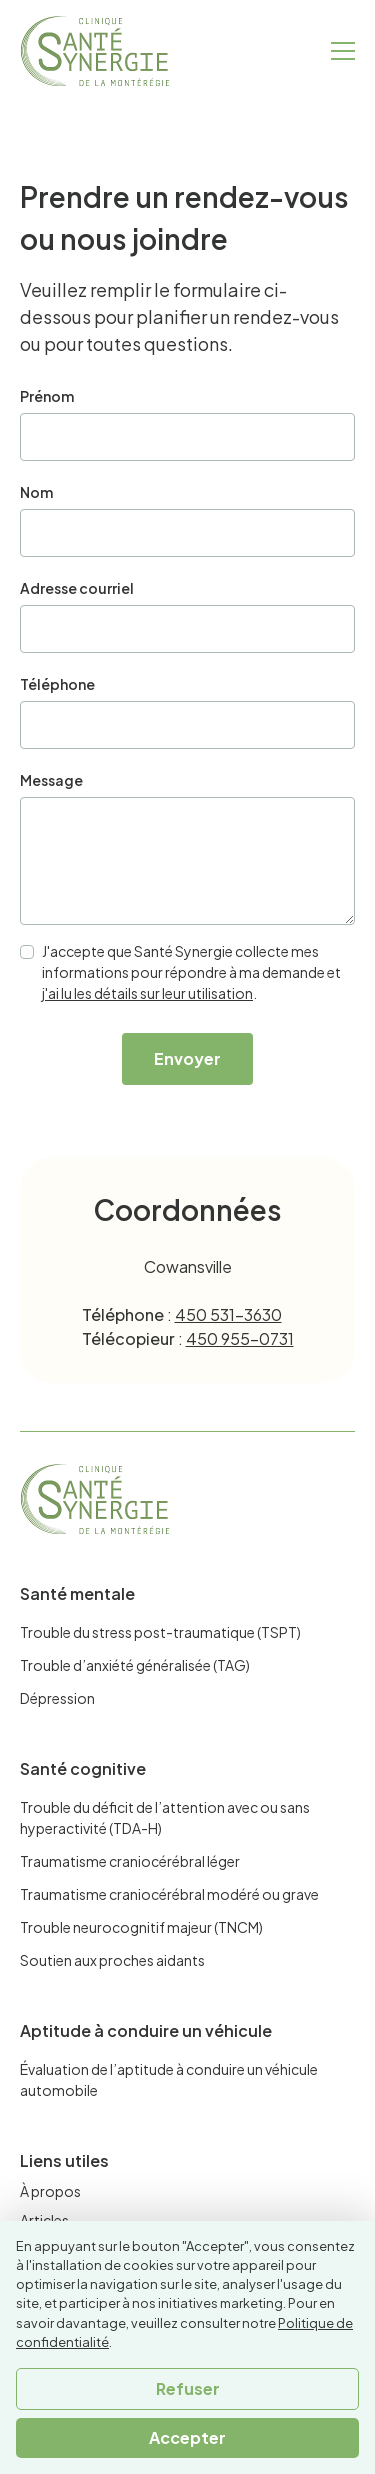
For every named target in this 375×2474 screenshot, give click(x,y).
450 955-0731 (240, 1338)
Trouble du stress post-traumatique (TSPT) (160, 1632)
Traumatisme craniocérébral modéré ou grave (169, 1894)
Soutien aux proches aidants (112, 1960)
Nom (36, 492)
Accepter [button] (187, 2437)
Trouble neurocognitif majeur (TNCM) (141, 1927)
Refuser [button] (188, 2388)
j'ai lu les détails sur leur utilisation (147, 993)
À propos (50, 2191)
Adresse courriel (77, 588)
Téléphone (57, 684)
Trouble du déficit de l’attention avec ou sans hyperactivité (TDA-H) (165, 1817)
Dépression (57, 1698)
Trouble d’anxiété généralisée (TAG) (135, 1665)
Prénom (47, 396)
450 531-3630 (228, 1314)
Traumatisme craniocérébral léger (130, 1861)
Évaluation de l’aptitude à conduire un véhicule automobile (169, 2079)
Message (51, 780)
